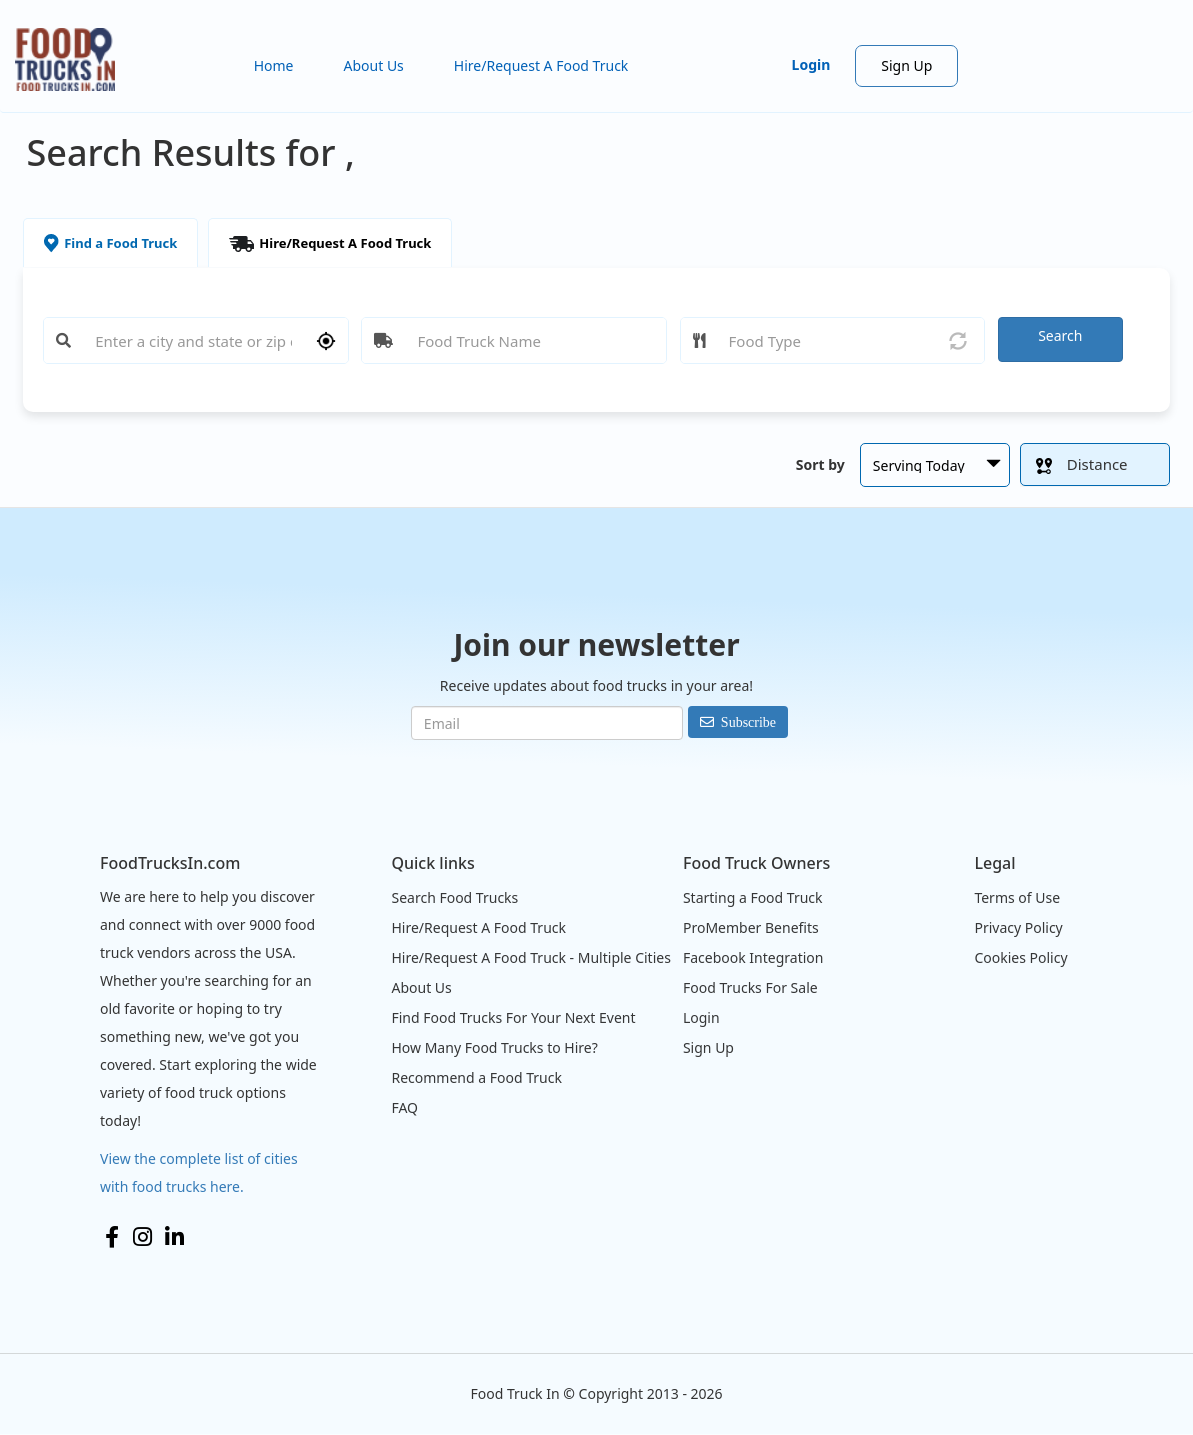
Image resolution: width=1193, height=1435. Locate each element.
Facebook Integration (753, 957)
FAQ (404, 1107)
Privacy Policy (1018, 927)
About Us (374, 65)
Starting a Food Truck (753, 897)
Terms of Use (1017, 897)
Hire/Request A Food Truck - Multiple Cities (530, 957)
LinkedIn (174, 1237)
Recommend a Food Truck (476, 1077)
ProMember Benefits (751, 927)
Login (811, 64)
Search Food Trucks (454, 897)
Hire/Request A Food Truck (541, 65)
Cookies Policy (1020, 957)
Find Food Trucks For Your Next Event (513, 1017)
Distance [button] (1082, 464)
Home (274, 65)
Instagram (142, 1237)
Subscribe (748, 722)
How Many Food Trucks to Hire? (494, 1047)
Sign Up (906, 65)
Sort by (820, 464)
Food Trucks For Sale (750, 987)
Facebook (112, 1237)
